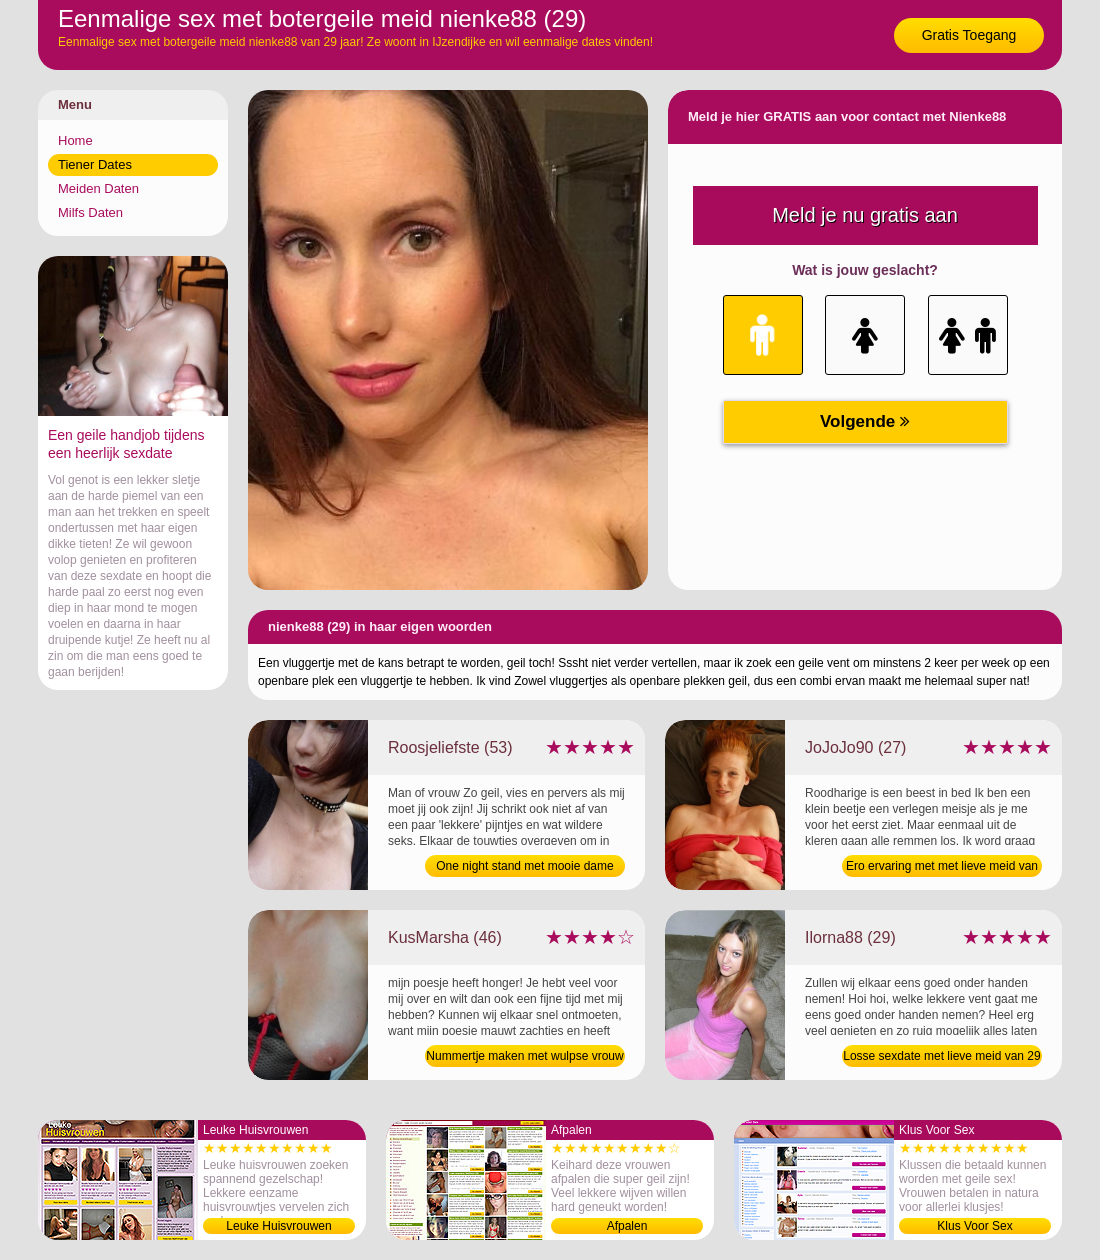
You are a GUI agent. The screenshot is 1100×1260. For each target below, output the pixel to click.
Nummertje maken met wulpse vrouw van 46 (524, 1058)
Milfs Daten (90, 212)
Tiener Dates (95, 164)
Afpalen (627, 1226)
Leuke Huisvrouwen (278, 1226)
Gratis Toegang (969, 35)
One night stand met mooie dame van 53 (524, 868)
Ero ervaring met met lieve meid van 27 (942, 868)
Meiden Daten (98, 188)
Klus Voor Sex (974, 1226)
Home (75, 140)
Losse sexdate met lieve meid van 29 (941, 1056)
